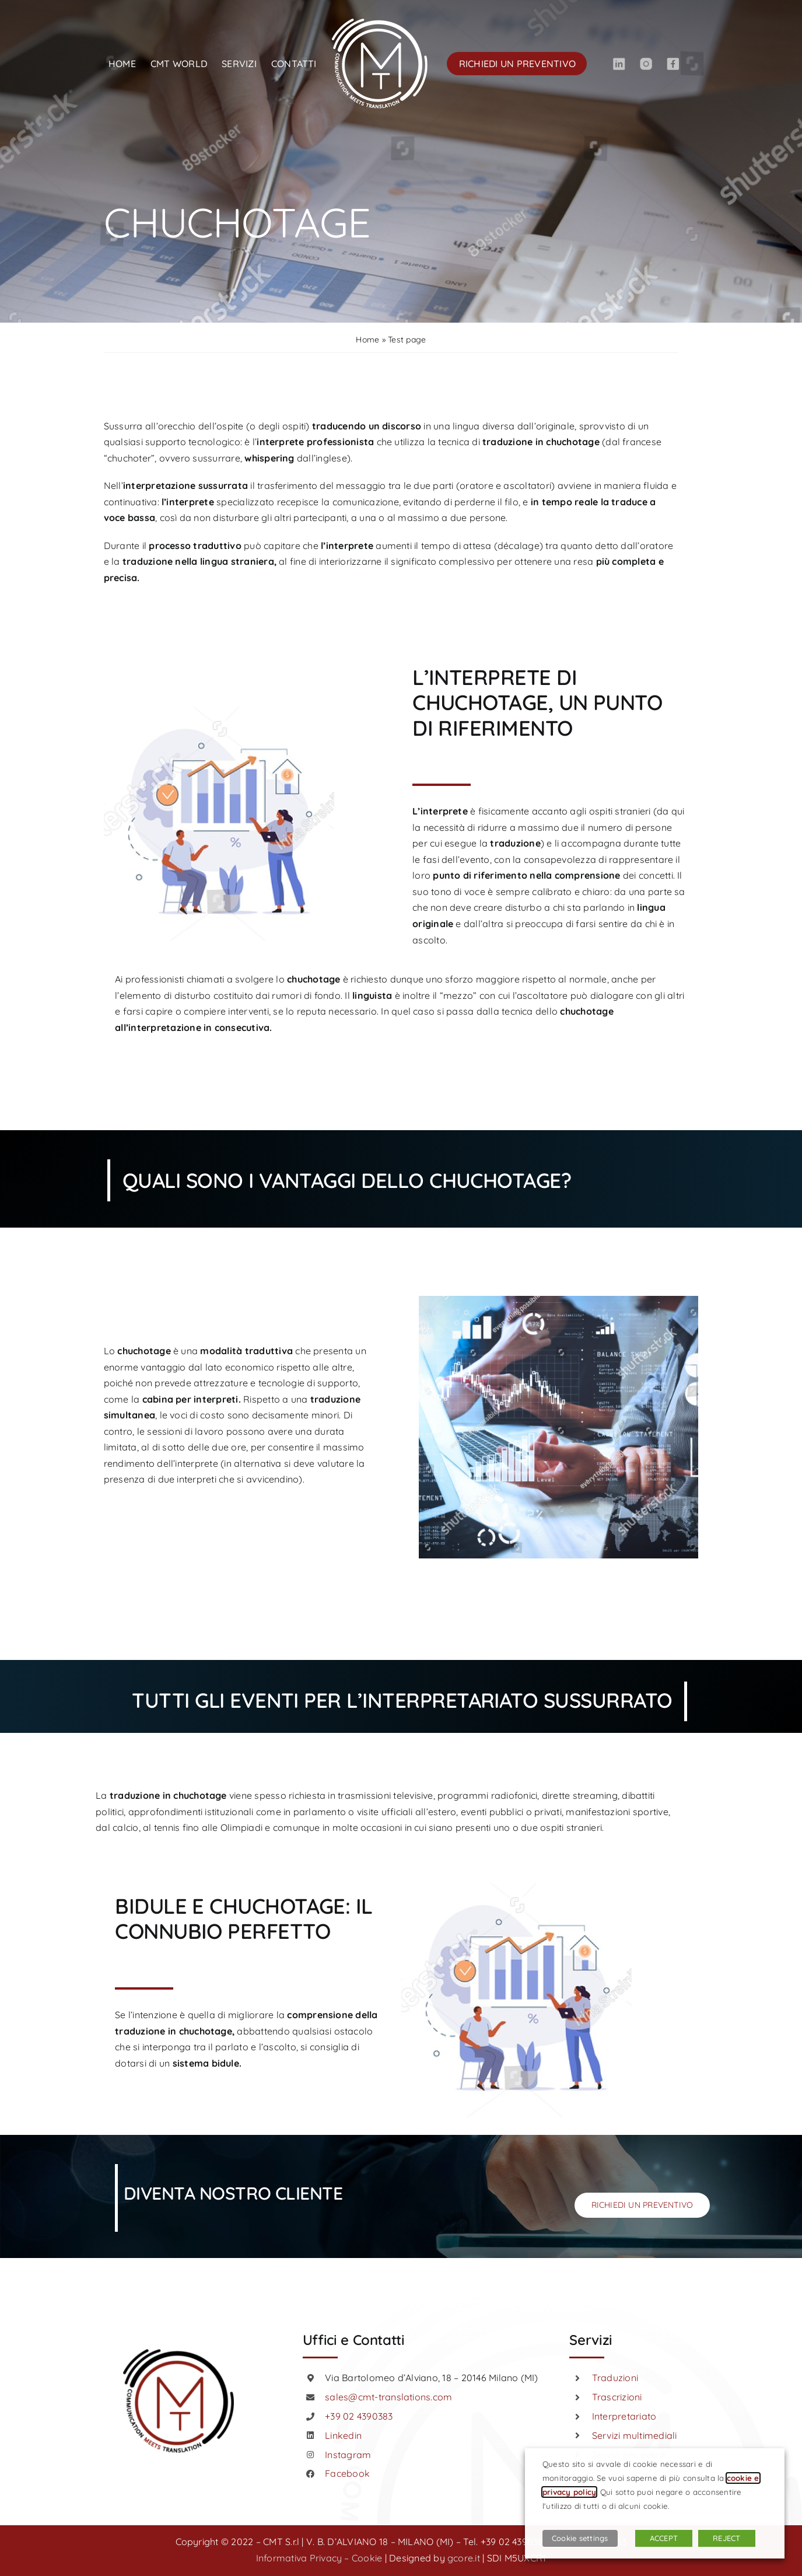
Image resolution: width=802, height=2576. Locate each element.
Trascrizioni (617, 2397)
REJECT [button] (726, 2538)
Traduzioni (615, 2377)
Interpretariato (624, 2416)
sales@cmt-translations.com (388, 2397)
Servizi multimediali (634, 2435)
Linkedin (343, 2435)
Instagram (348, 2454)
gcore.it (463, 2558)
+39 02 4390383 (359, 2416)
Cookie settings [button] (580, 2538)
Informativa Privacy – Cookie (319, 2558)
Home (367, 339)
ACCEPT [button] (664, 2538)
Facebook (347, 2473)
